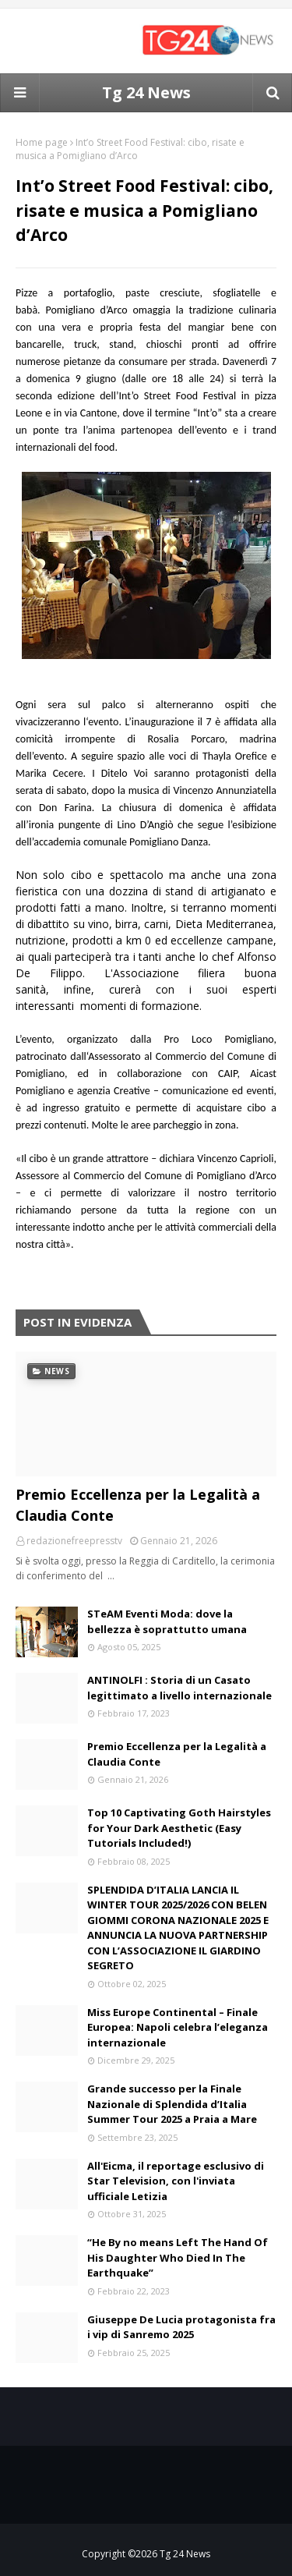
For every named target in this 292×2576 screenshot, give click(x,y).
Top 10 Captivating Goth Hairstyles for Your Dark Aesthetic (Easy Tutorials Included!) (179, 1827)
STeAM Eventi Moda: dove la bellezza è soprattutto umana (167, 1621)
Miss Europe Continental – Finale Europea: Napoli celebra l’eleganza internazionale (177, 2027)
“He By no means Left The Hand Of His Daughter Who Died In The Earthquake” (177, 2257)
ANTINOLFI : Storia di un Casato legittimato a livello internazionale (179, 1688)
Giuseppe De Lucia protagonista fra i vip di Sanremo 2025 (181, 2327)
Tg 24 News (146, 92)
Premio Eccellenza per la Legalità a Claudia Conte (138, 1505)
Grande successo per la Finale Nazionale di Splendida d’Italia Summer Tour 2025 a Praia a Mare (172, 2104)
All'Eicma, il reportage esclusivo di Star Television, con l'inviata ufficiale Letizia (175, 2181)
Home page (42, 142)
